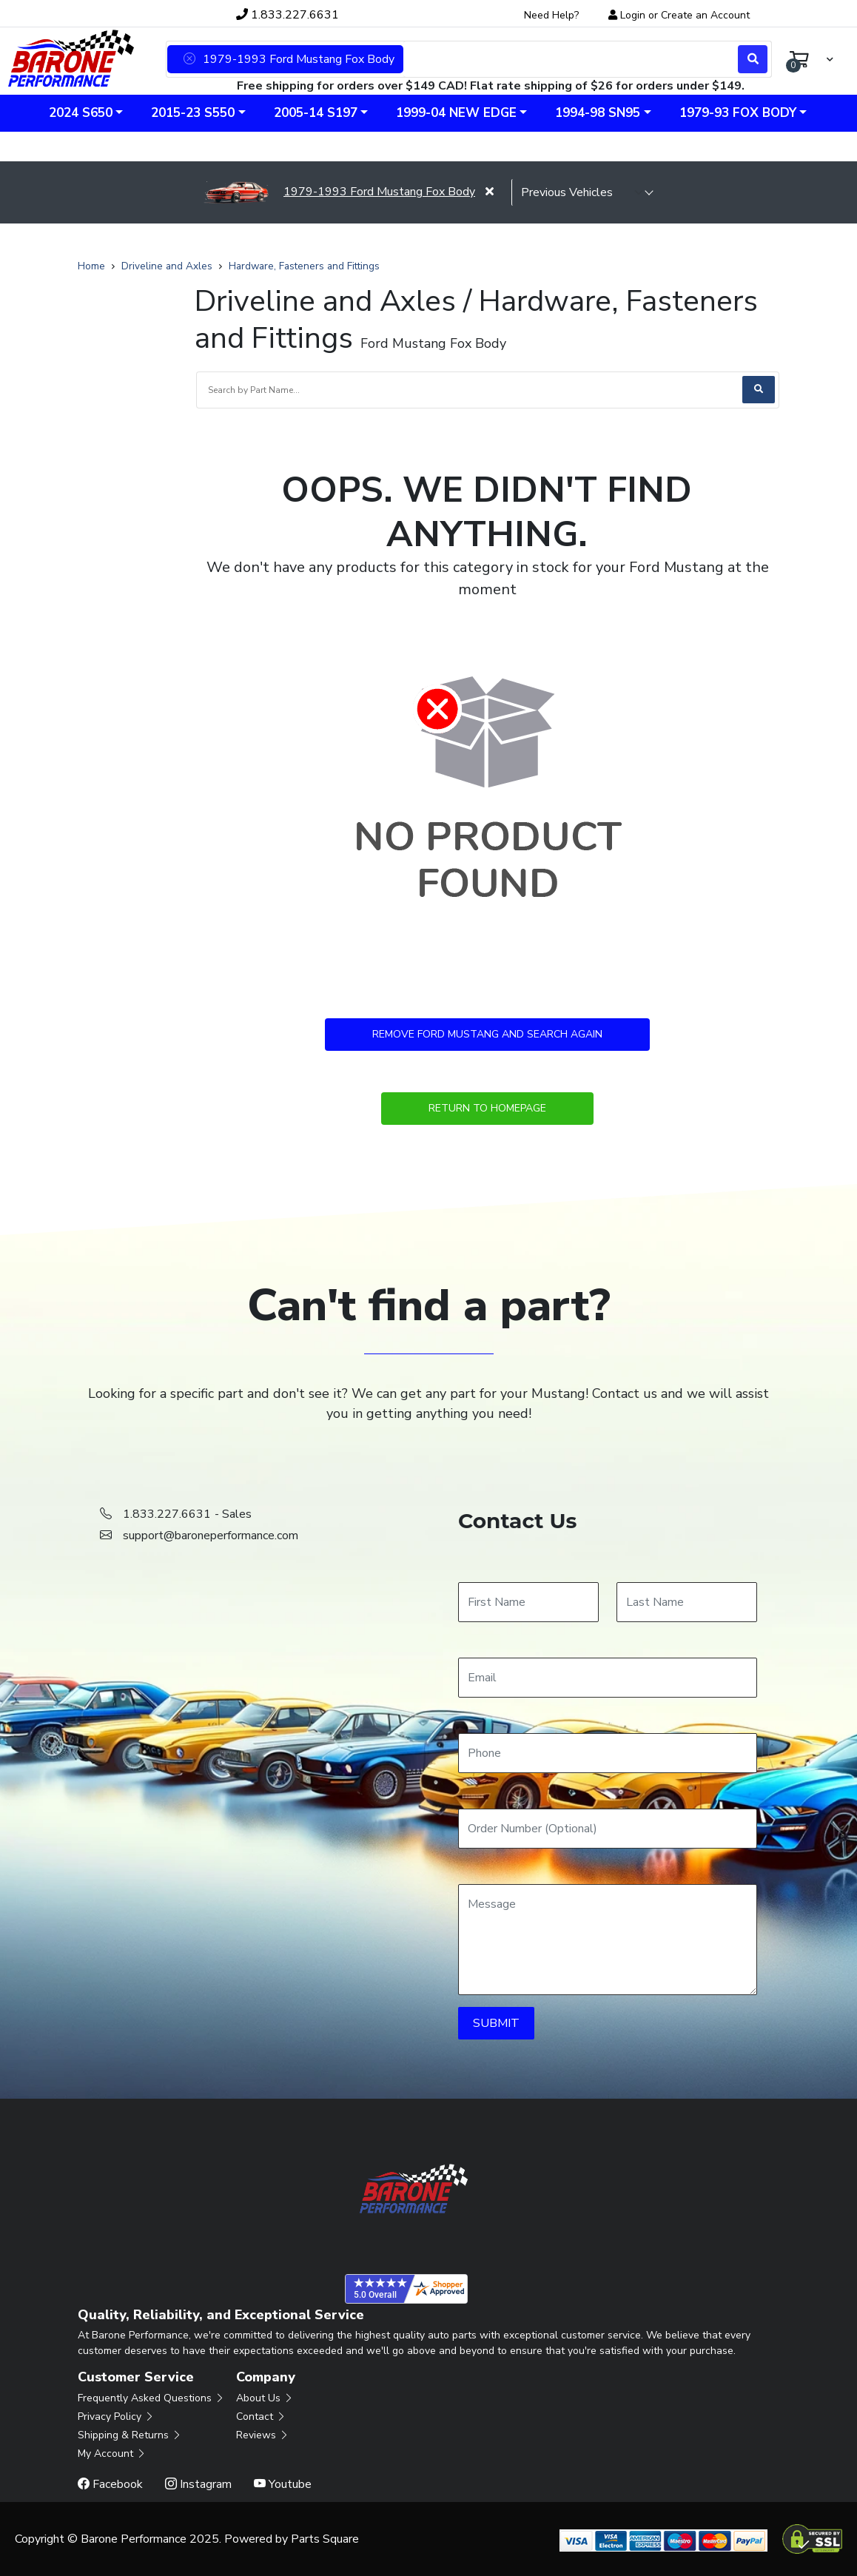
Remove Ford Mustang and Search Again (487, 1034)
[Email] (607, 1678)
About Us (265, 2398)
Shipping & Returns (130, 2435)
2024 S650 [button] (80, 112)
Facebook (110, 2484)
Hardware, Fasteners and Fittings (304, 266)
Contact (261, 2416)
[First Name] (528, 1602)
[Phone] (607, 1753)
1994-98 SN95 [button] (597, 112)
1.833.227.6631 (287, 15)
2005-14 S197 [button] (315, 112)
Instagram (198, 2484)
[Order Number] (607, 1829)
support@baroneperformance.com (210, 1535)
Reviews (262, 2435)
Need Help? (551, 15)
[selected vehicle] (582, 192)
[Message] (607, 1939)
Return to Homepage (487, 1108)
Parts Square (325, 2539)
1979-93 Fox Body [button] (737, 112)
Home (91, 266)
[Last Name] (686, 1602)
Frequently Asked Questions (151, 2398)
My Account (112, 2453)
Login (632, 15)
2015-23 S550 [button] (193, 112)
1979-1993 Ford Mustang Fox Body (339, 192)
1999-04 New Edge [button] (456, 112)
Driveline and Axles (166, 266)
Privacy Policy (116, 2416)
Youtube (283, 2484)
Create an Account (705, 15)
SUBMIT (496, 2023)
